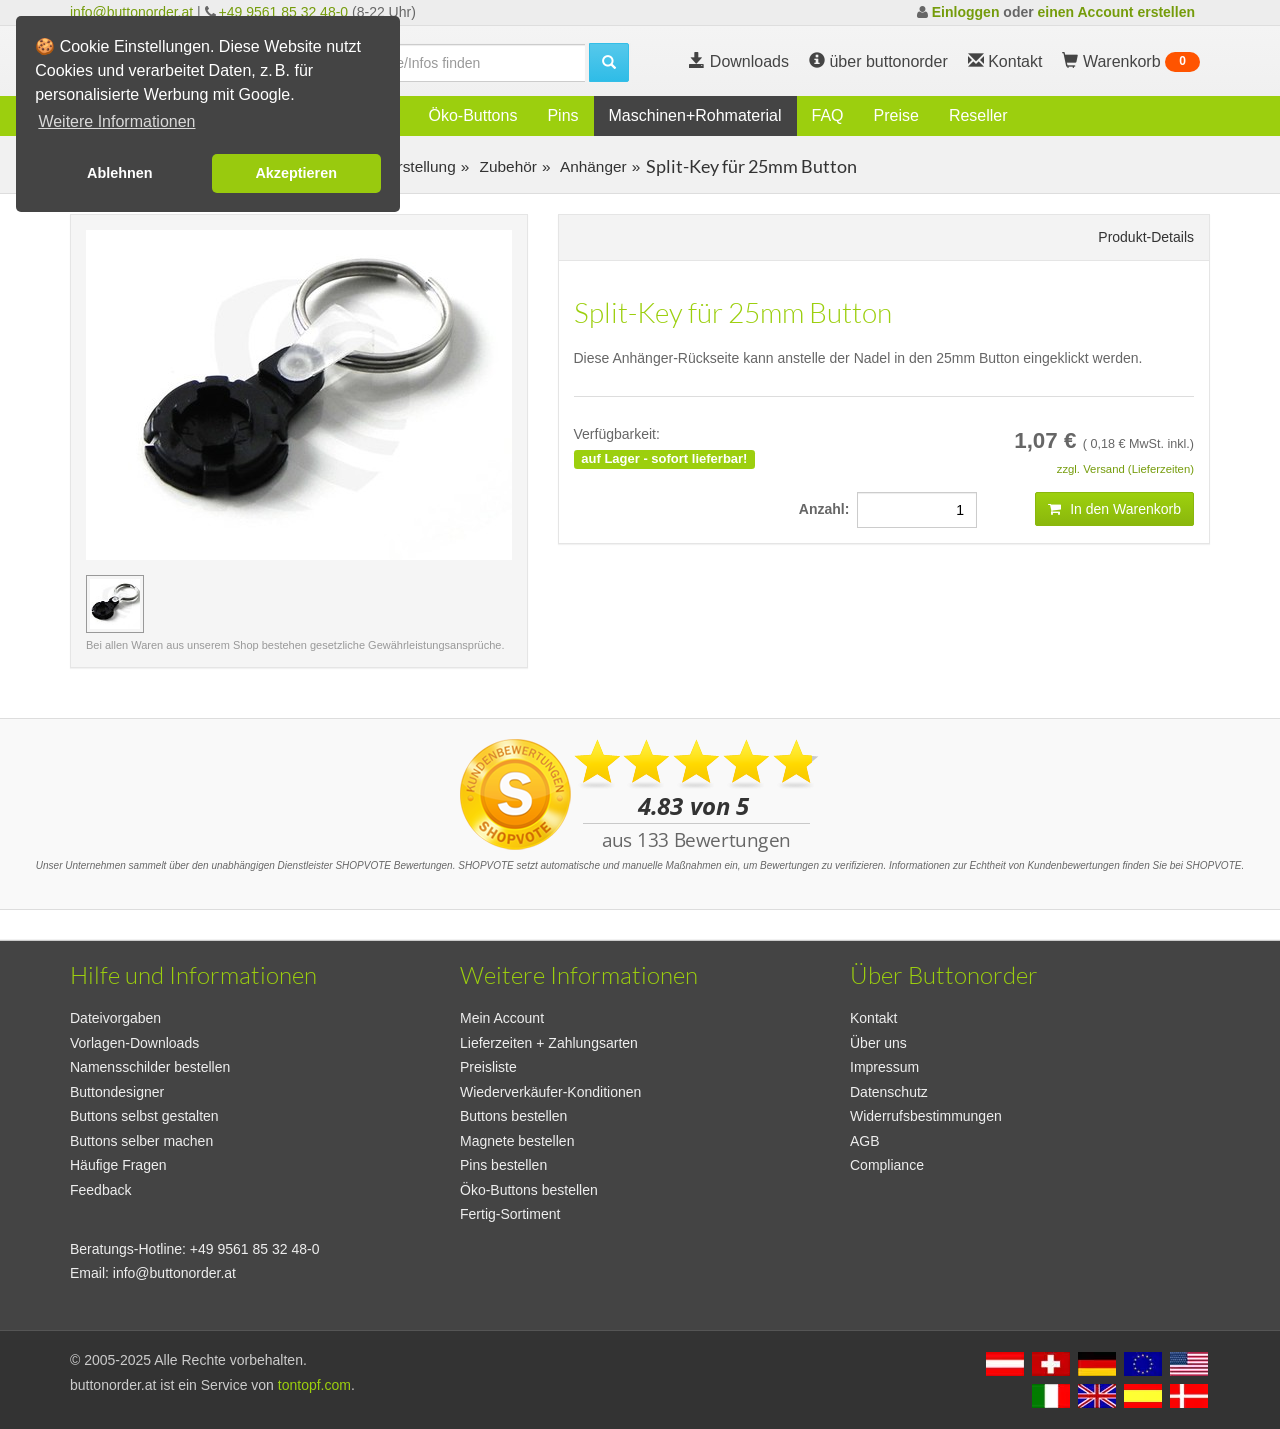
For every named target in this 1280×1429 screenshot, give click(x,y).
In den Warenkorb (1114, 509)
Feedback (100, 1190)
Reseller (978, 115)
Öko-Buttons (472, 115)
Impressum (884, 1067)
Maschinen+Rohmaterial (695, 115)
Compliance (887, 1165)
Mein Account (502, 1018)
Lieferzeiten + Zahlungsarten (549, 1043)
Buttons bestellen (513, 1116)
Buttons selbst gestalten (144, 1116)
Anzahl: (828, 509)
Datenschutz (889, 1092)
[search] (460, 63)
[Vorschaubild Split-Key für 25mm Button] (115, 604)
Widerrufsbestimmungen (926, 1116)
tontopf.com (314, 1385)
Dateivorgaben (115, 1018)
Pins (562, 115)
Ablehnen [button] (120, 173)
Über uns (878, 1043)
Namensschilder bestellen (150, 1067)
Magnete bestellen (517, 1141)
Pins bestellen (503, 1165)
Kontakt (873, 1018)
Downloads (739, 61)
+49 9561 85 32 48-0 (284, 12)
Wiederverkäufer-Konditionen (550, 1092)
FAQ (828, 115)
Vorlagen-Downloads (134, 1043)
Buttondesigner (117, 1092)
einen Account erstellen (1116, 12)
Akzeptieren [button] (296, 173)
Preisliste (488, 1067)
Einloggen (966, 12)
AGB (865, 1141)
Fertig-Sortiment (510, 1214)
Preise (896, 115)
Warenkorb (1131, 62)
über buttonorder (878, 61)
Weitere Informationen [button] (116, 121)
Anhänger (591, 166)
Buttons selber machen (141, 1141)
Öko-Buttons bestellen (529, 1190)
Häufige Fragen (118, 1165)
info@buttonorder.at (131, 12)
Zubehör (506, 166)
